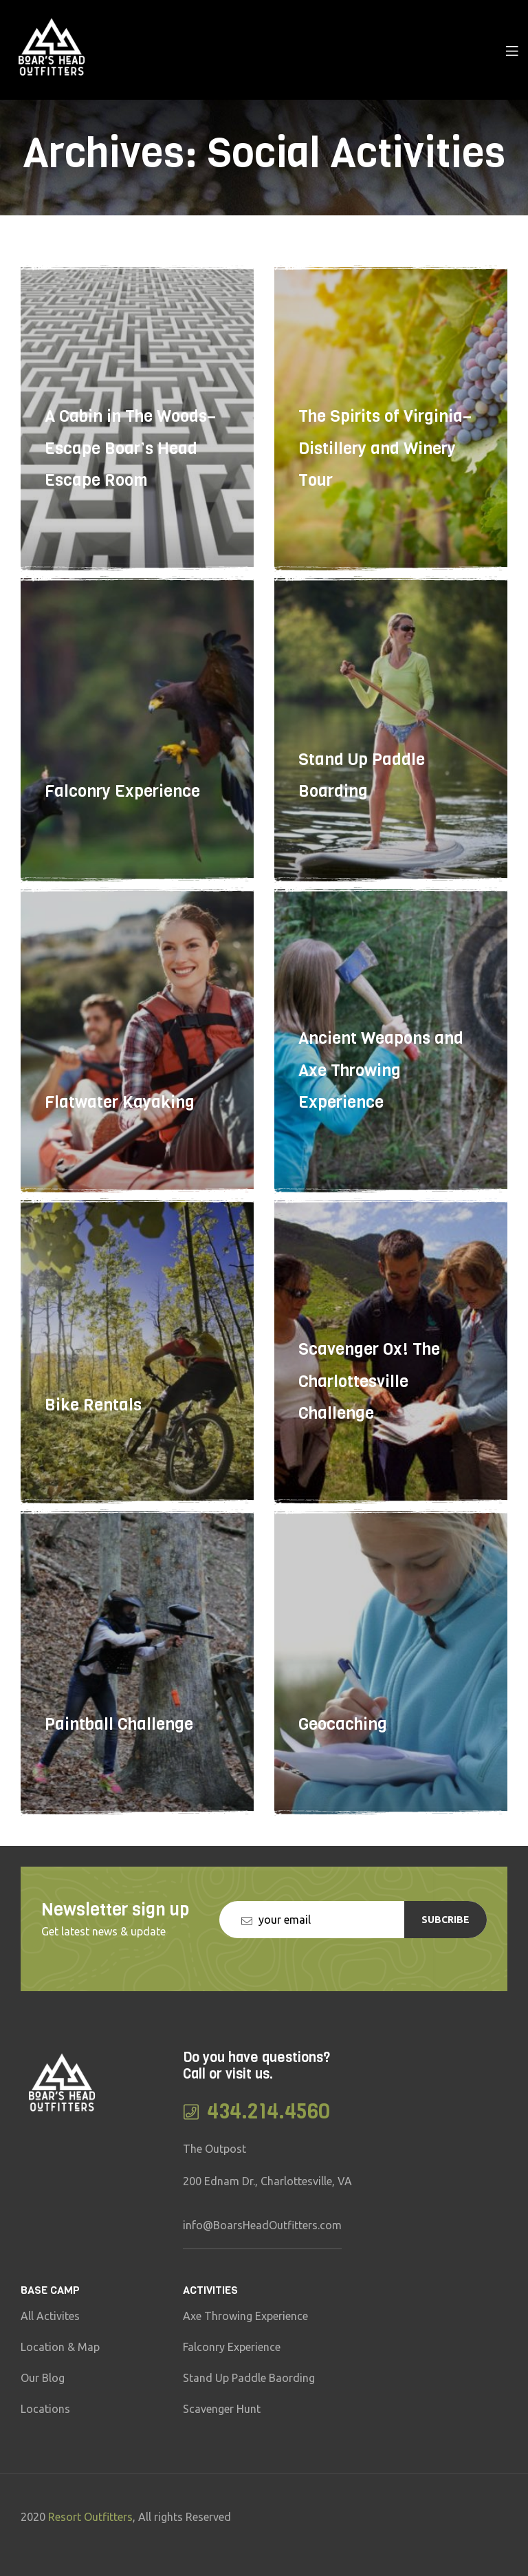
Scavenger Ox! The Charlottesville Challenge (369, 1430)
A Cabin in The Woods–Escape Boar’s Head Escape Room (130, 497)
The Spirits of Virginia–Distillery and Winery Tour (385, 497)
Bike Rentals (93, 1462)
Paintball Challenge (119, 1773)
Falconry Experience (122, 841)
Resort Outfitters (90, 2517)
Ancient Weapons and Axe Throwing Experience (380, 1119)
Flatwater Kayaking (120, 1151)
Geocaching (342, 1773)
